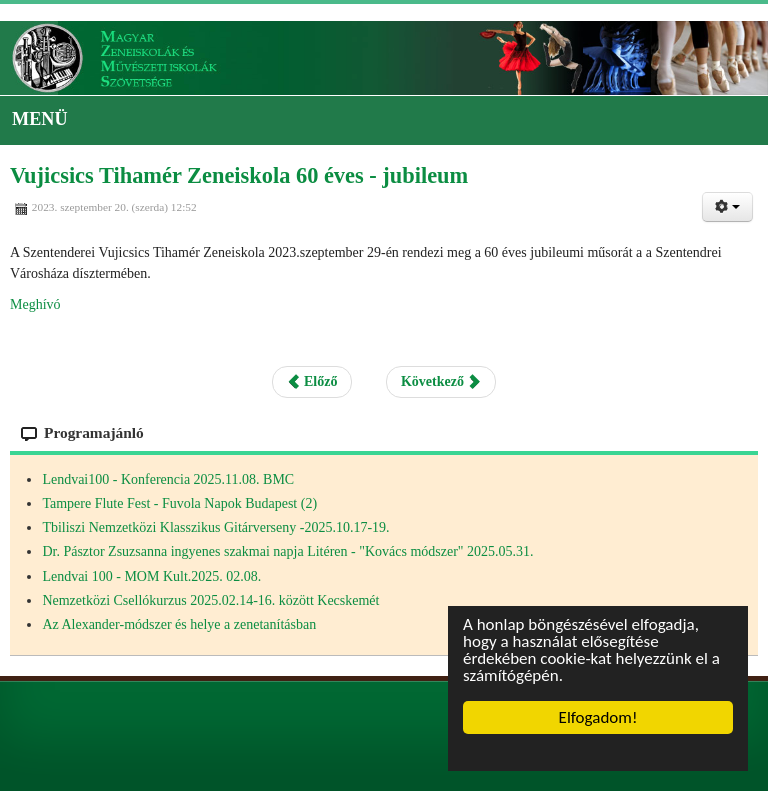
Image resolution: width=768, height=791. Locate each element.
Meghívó (35, 304)
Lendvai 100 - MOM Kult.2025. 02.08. (151, 576)
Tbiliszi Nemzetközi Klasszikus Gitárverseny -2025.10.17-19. (215, 527)
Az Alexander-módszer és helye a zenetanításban (179, 624)
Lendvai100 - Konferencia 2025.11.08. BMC (168, 479)
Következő (441, 381)
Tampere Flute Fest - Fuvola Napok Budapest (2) (179, 503)
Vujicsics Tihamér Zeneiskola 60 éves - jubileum (239, 175)
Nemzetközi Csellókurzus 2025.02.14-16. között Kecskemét (210, 600)
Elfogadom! (598, 717)
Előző (312, 381)
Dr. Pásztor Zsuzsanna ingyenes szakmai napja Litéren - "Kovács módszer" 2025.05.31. (287, 551)
